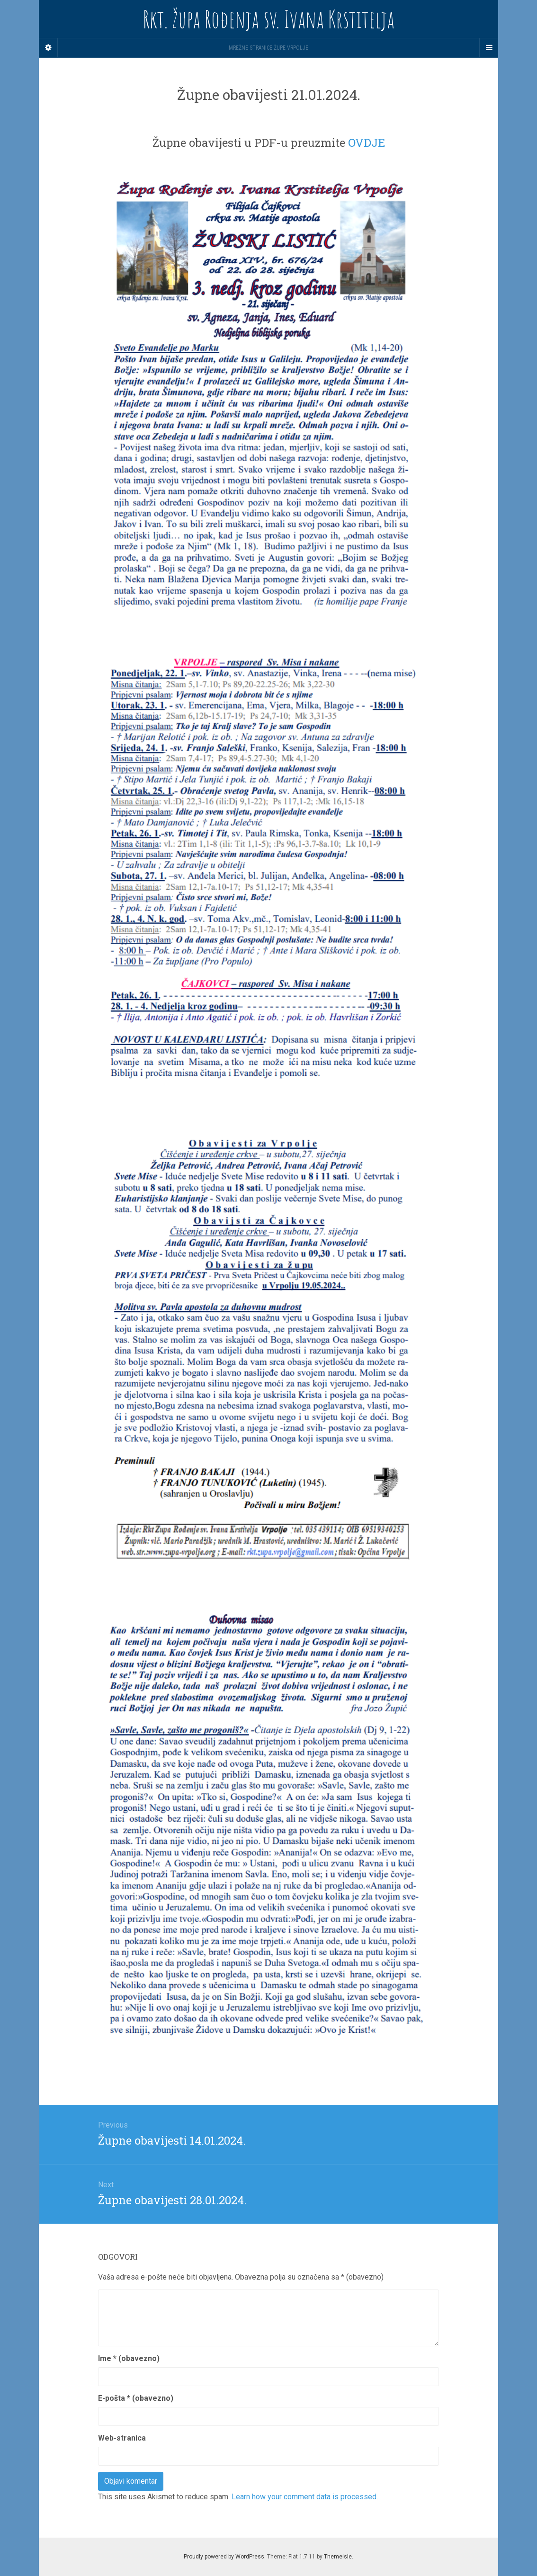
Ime (129, 2358)
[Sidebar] (48, 47)
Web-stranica (122, 2437)
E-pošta (135, 2398)
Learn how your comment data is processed (304, 2496)
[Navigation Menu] (488, 47)
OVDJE (366, 142)
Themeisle (338, 2556)
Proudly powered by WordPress (224, 2556)
